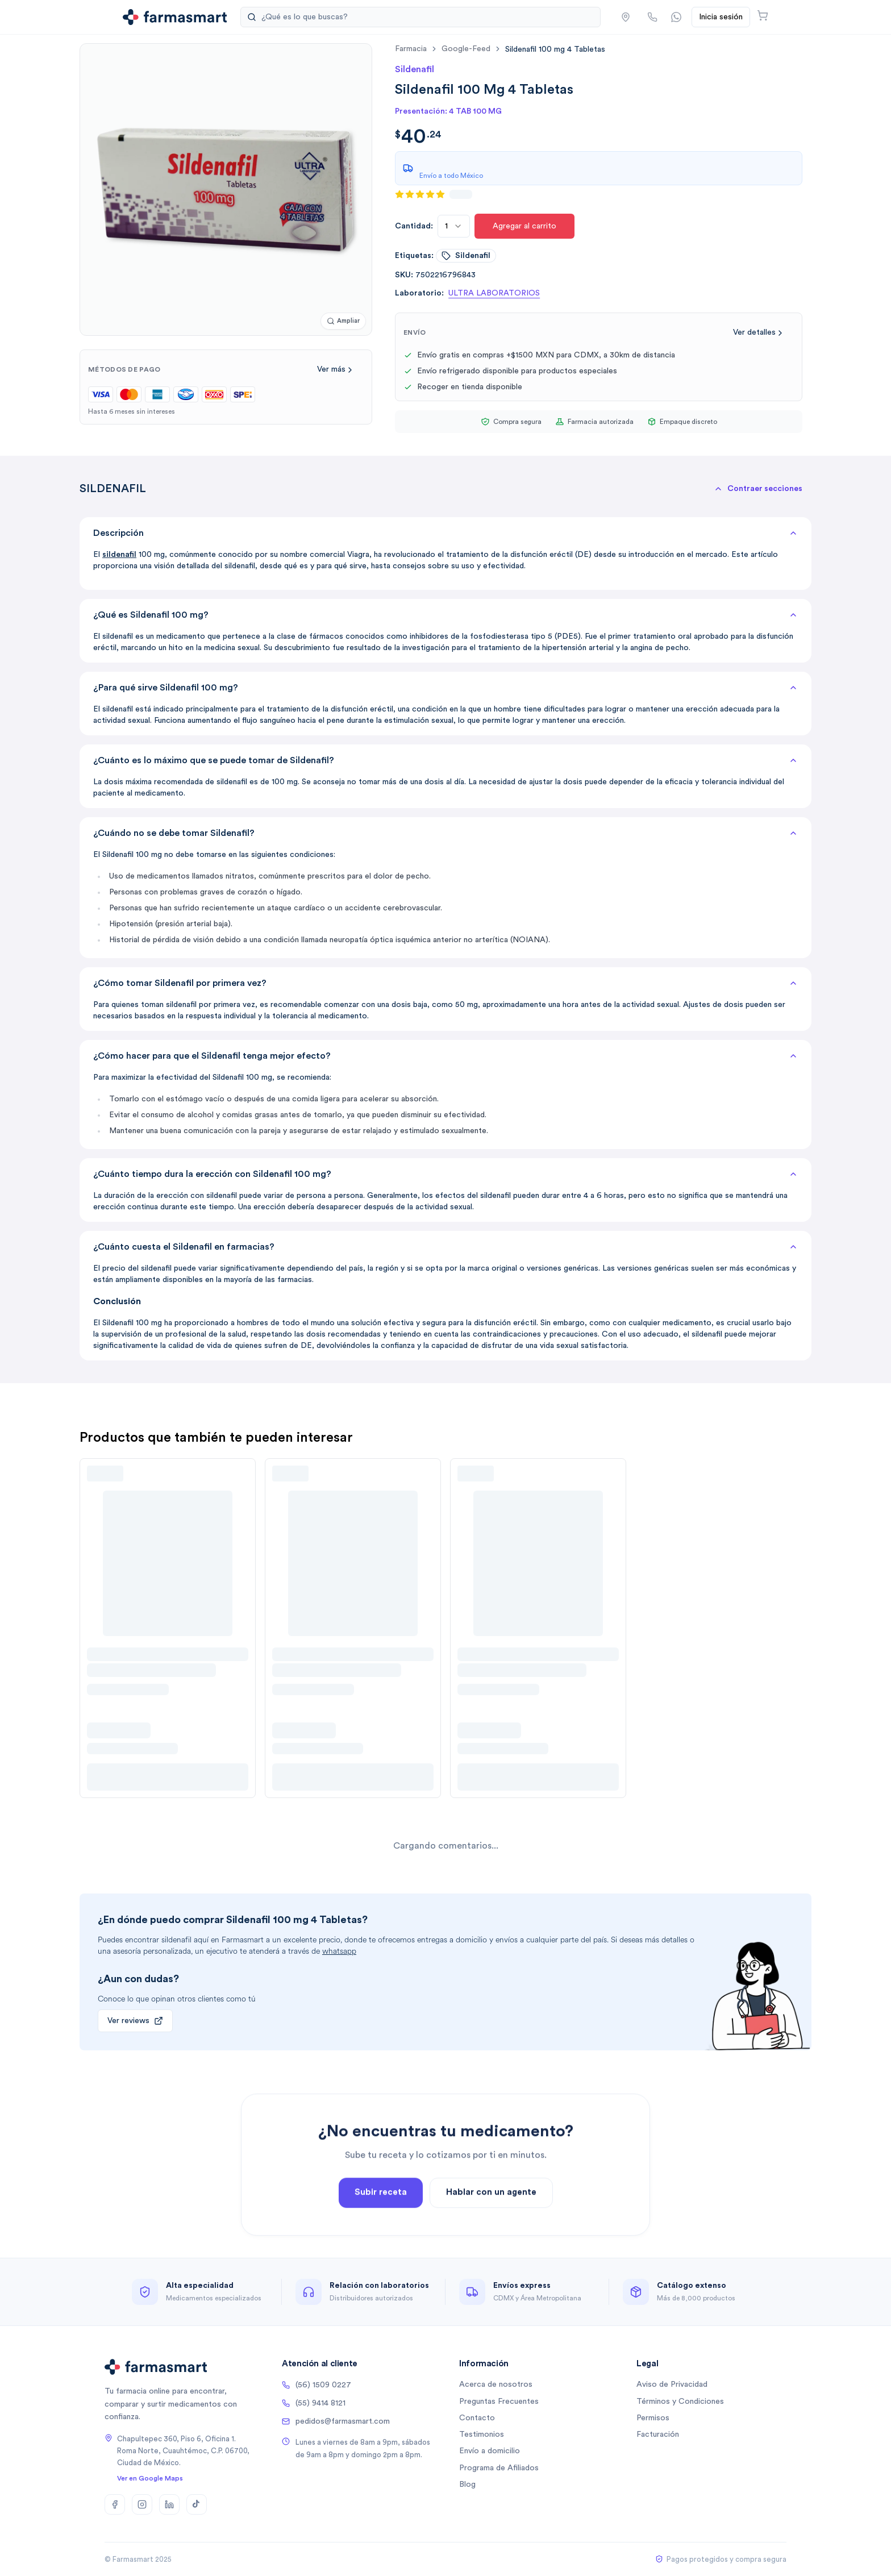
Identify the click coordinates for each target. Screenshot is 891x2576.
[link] (555, 49)
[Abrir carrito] (762, 15)
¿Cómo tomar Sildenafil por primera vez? (445, 983)
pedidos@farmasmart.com (336, 2421)
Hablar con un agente (491, 2224)
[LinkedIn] (169, 2504)
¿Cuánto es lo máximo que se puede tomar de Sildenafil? (445, 760)
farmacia (411, 49)
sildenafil (466, 255)
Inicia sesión (721, 17)
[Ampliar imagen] (343, 321)
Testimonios (481, 2434)
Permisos (652, 2418)
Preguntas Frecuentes (499, 2402)
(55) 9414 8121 (313, 2403)
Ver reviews (135, 2020)
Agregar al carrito (524, 226)
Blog (467, 2484)
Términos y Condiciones (680, 2402)
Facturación (657, 2434)
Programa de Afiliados (499, 2468)
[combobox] (454, 226)
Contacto (477, 2418)
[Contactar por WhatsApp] (676, 17)
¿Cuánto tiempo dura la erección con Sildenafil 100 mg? (445, 1174)
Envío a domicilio (489, 2451)
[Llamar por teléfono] (652, 17)
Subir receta (381, 2224)
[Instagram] (142, 2504)
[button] (625, 17)
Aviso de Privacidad (671, 2384)
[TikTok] (196, 2504)
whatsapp (339, 1951)
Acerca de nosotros (495, 2384)
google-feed (466, 49)
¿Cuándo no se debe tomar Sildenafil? (445, 833)
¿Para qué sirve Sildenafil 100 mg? (445, 687)
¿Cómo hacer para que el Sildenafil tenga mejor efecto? (445, 1055)
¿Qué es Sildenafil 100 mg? (445, 614)
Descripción (445, 533)
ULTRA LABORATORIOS (494, 293)
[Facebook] (115, 2504)
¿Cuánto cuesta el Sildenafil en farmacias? (445, 1246)
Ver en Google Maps (150, 2478)
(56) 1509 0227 (316, 2385)
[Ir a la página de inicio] (175, 17)
